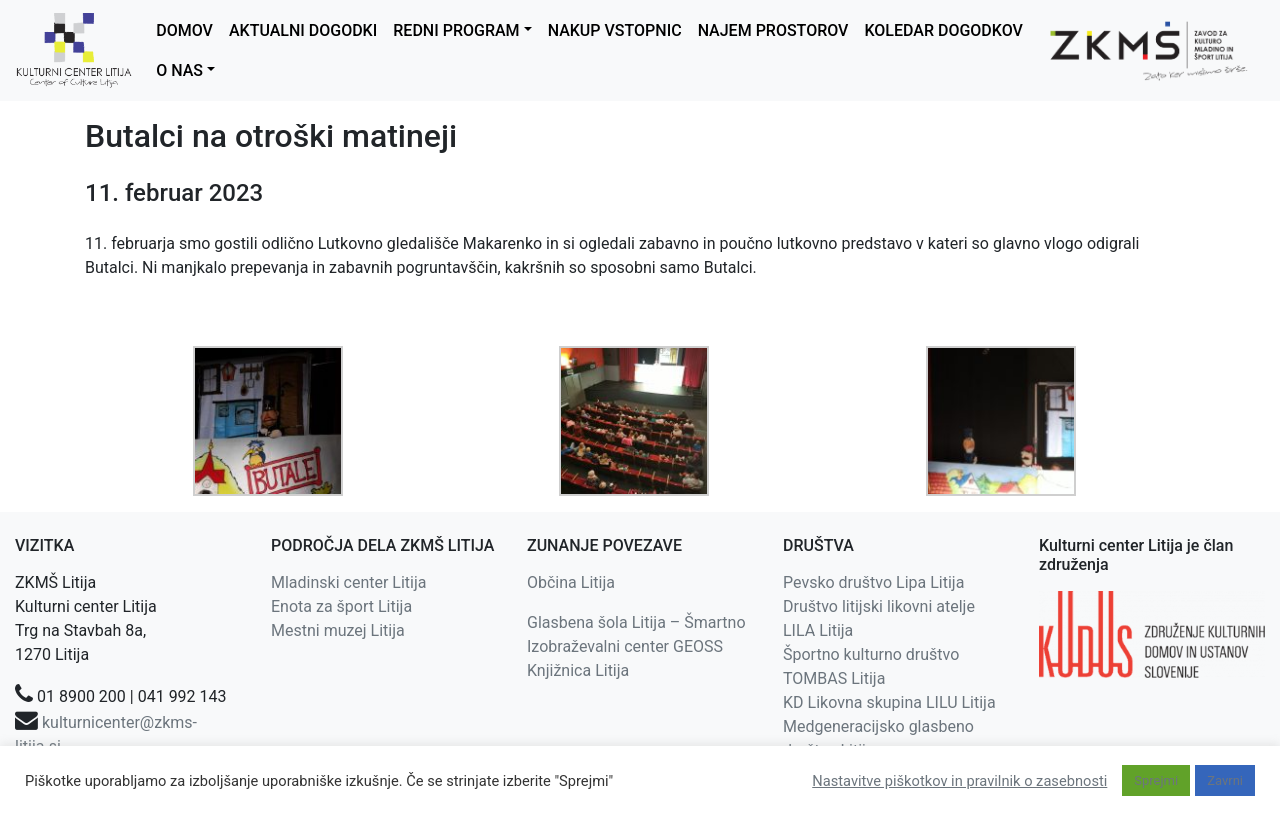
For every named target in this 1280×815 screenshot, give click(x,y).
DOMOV (184, 30)
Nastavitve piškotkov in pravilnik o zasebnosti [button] (959, 781)
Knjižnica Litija (578, 670)
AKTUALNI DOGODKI (303, 30)
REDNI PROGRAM (456, 30)
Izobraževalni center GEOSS (625, 646)
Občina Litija (571, 582)
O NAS (179, 70)
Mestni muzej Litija (338, 630)
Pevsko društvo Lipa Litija (873, 582)
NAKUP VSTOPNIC (615, 30)
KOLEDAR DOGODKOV (943, 30)
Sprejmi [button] (1156, 780)
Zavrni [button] (1225, 780)
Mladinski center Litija (349, 582)
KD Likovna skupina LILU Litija (889, 702)
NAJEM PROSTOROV (773, 30)
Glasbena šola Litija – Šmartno (636, 622)
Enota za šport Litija (341, 606)
